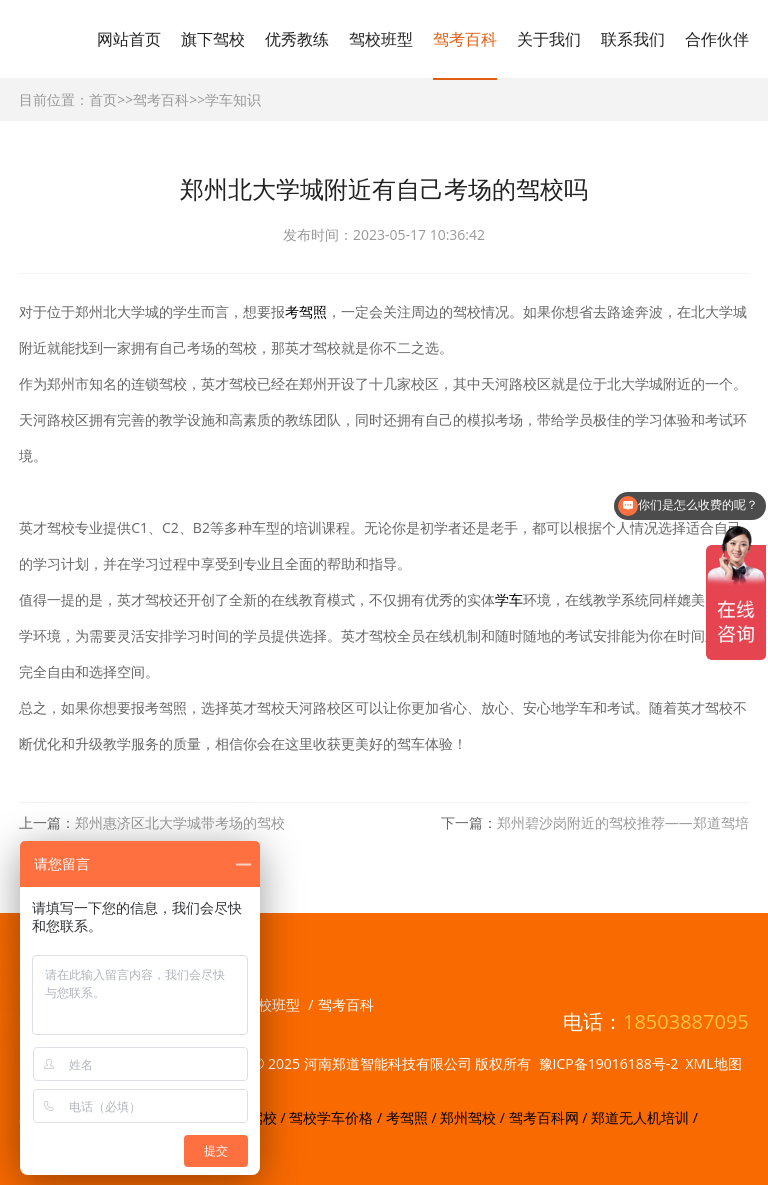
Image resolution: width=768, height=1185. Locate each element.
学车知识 (233, 99)
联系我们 (633, 39)
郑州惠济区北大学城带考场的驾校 (180, 822)
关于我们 (549, 39)
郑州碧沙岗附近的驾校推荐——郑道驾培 (623, 822)
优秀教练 (297, 39)
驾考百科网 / (550, 1117)
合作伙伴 (717, 39)
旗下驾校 (213, 39)
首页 (103, 99)
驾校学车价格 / (337, 1117)
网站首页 (129, 39)
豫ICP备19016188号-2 (609, 1063)
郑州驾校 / (474, 1117)
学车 (509, 599)
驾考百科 (465, 39)
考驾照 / (413, 1117)
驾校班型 (381, 39)
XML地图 (714, 1063)
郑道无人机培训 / (644, 1117)
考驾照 (306, 311)
